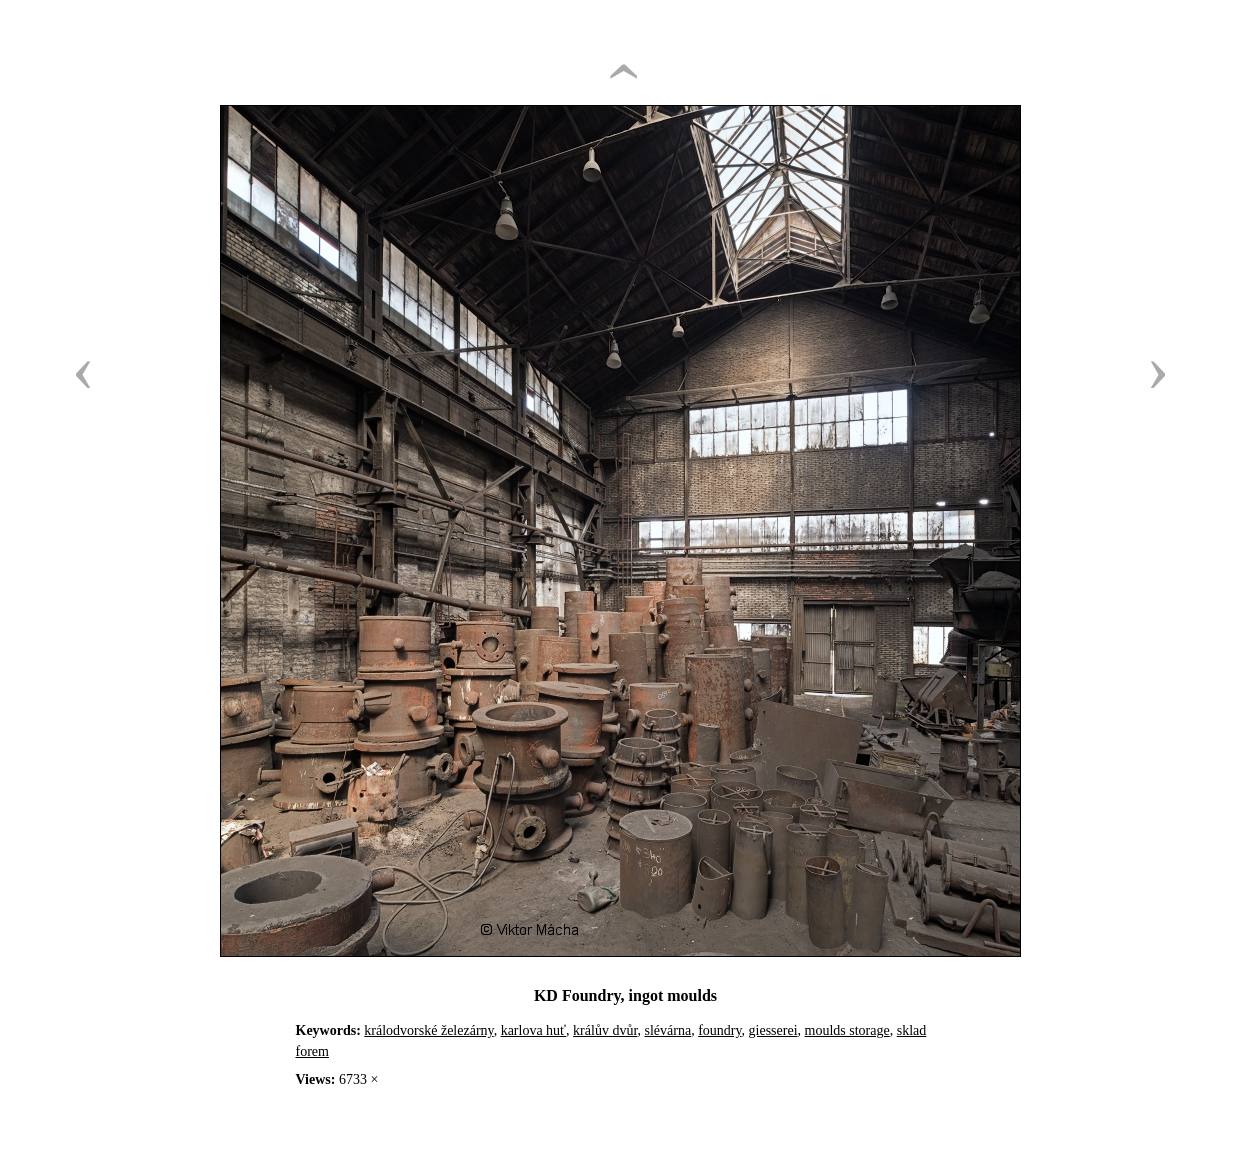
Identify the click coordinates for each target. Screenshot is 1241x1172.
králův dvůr (605, 1030)
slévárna (667, 1030)
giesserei (773, 1030)
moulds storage (847, 1030)
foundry (719, 1030)
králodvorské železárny (428, 1030)
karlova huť (533, 1030)
